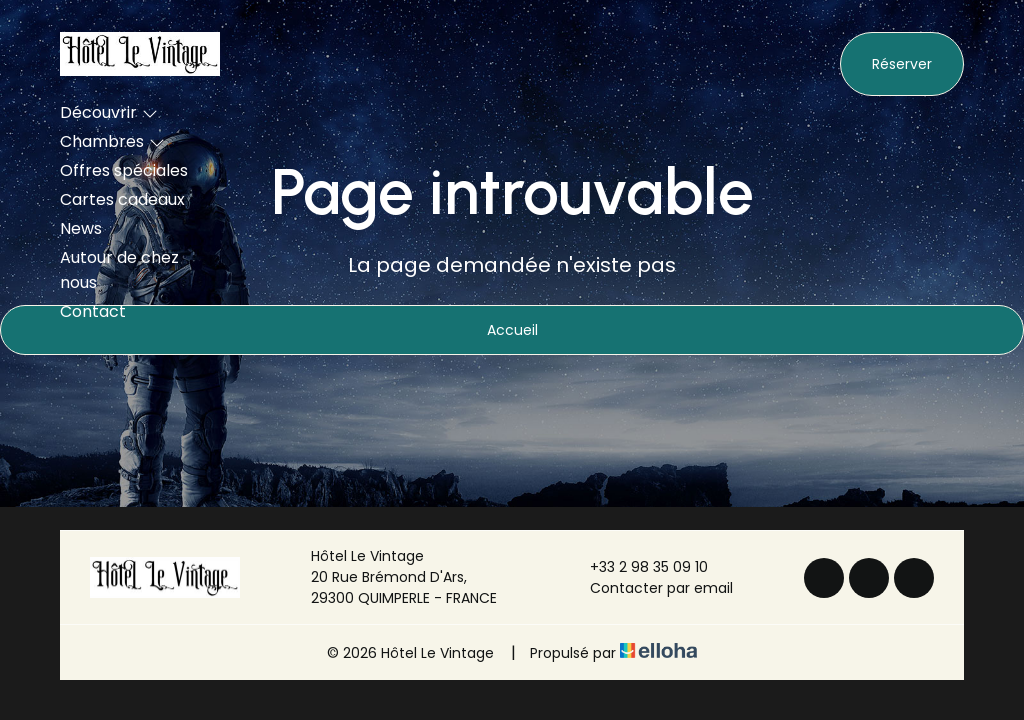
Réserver (902, 64)
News (81, 228)
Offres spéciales (124, 170)
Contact (93, 311)
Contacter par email (650, 588)
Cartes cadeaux (122, 199)
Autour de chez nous (119, 270)
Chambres (112, 141)
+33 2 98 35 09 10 (637, 567)
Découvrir (109, 112)
